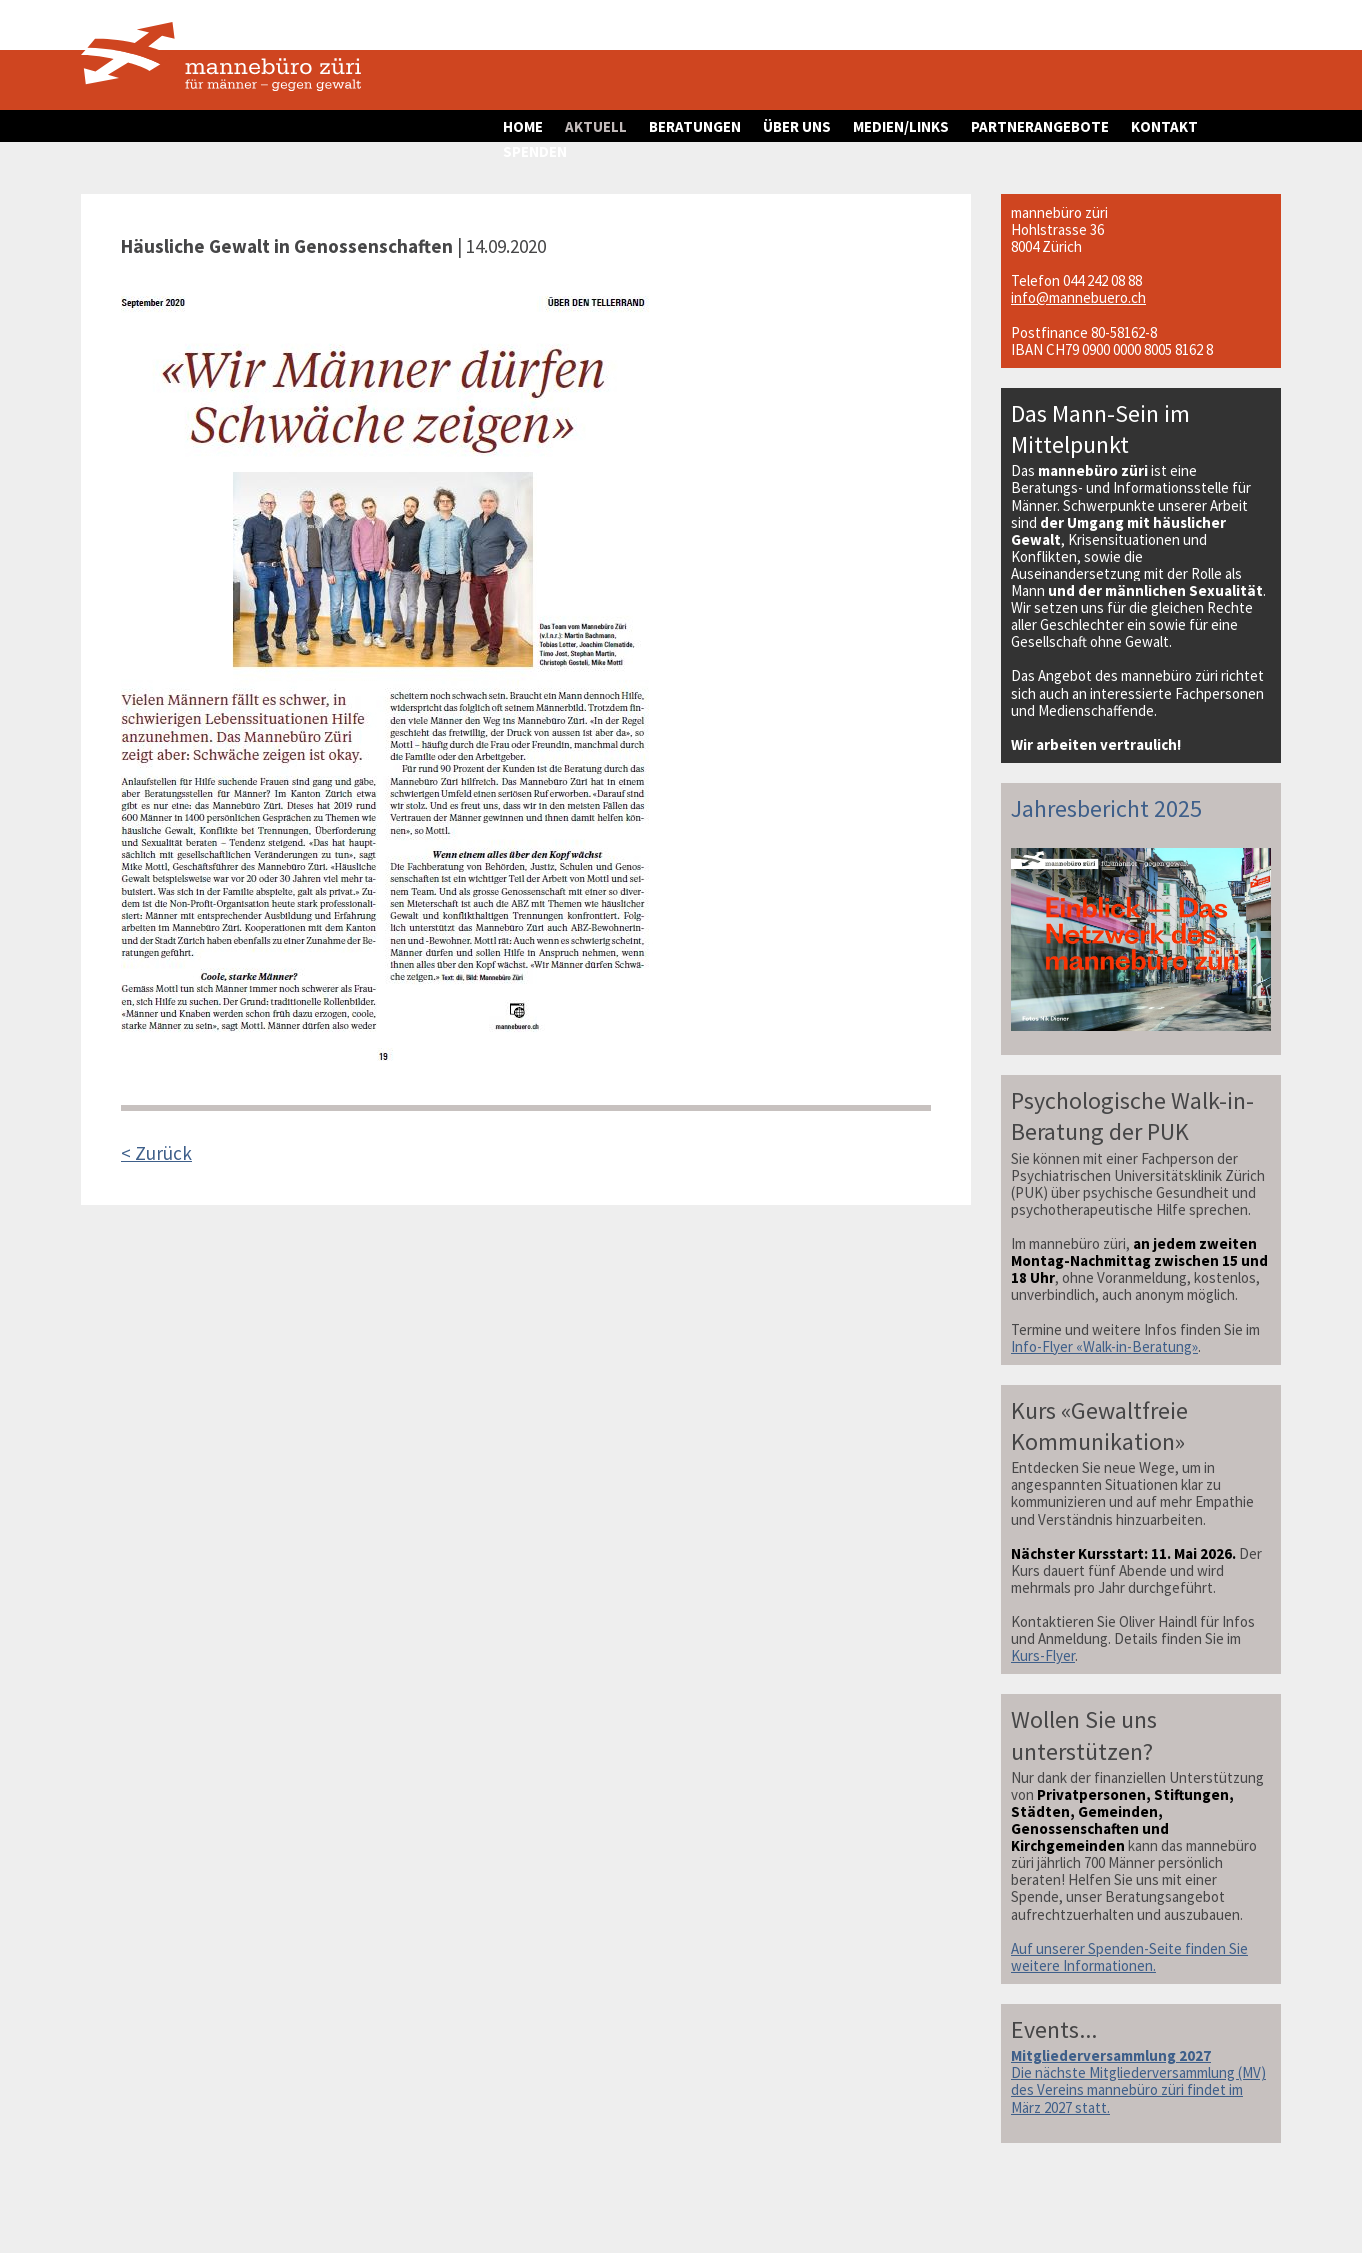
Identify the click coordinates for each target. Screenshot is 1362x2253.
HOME (523, 126)
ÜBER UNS (797, 126)
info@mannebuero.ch (1078, 297)
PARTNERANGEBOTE (1040, 126)
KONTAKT (1164, 126)
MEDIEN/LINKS (901, 126)
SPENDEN (535, 151)
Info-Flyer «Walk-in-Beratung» (1104, 1346)
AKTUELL (596, 126)
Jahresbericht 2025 (1106, 808)
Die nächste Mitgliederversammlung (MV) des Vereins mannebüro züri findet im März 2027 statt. (1138, 2081)
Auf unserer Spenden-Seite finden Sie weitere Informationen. (1129, 1957)
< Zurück (156, 1153)
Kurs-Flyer (1043, 1655)
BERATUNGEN (695, 126)
